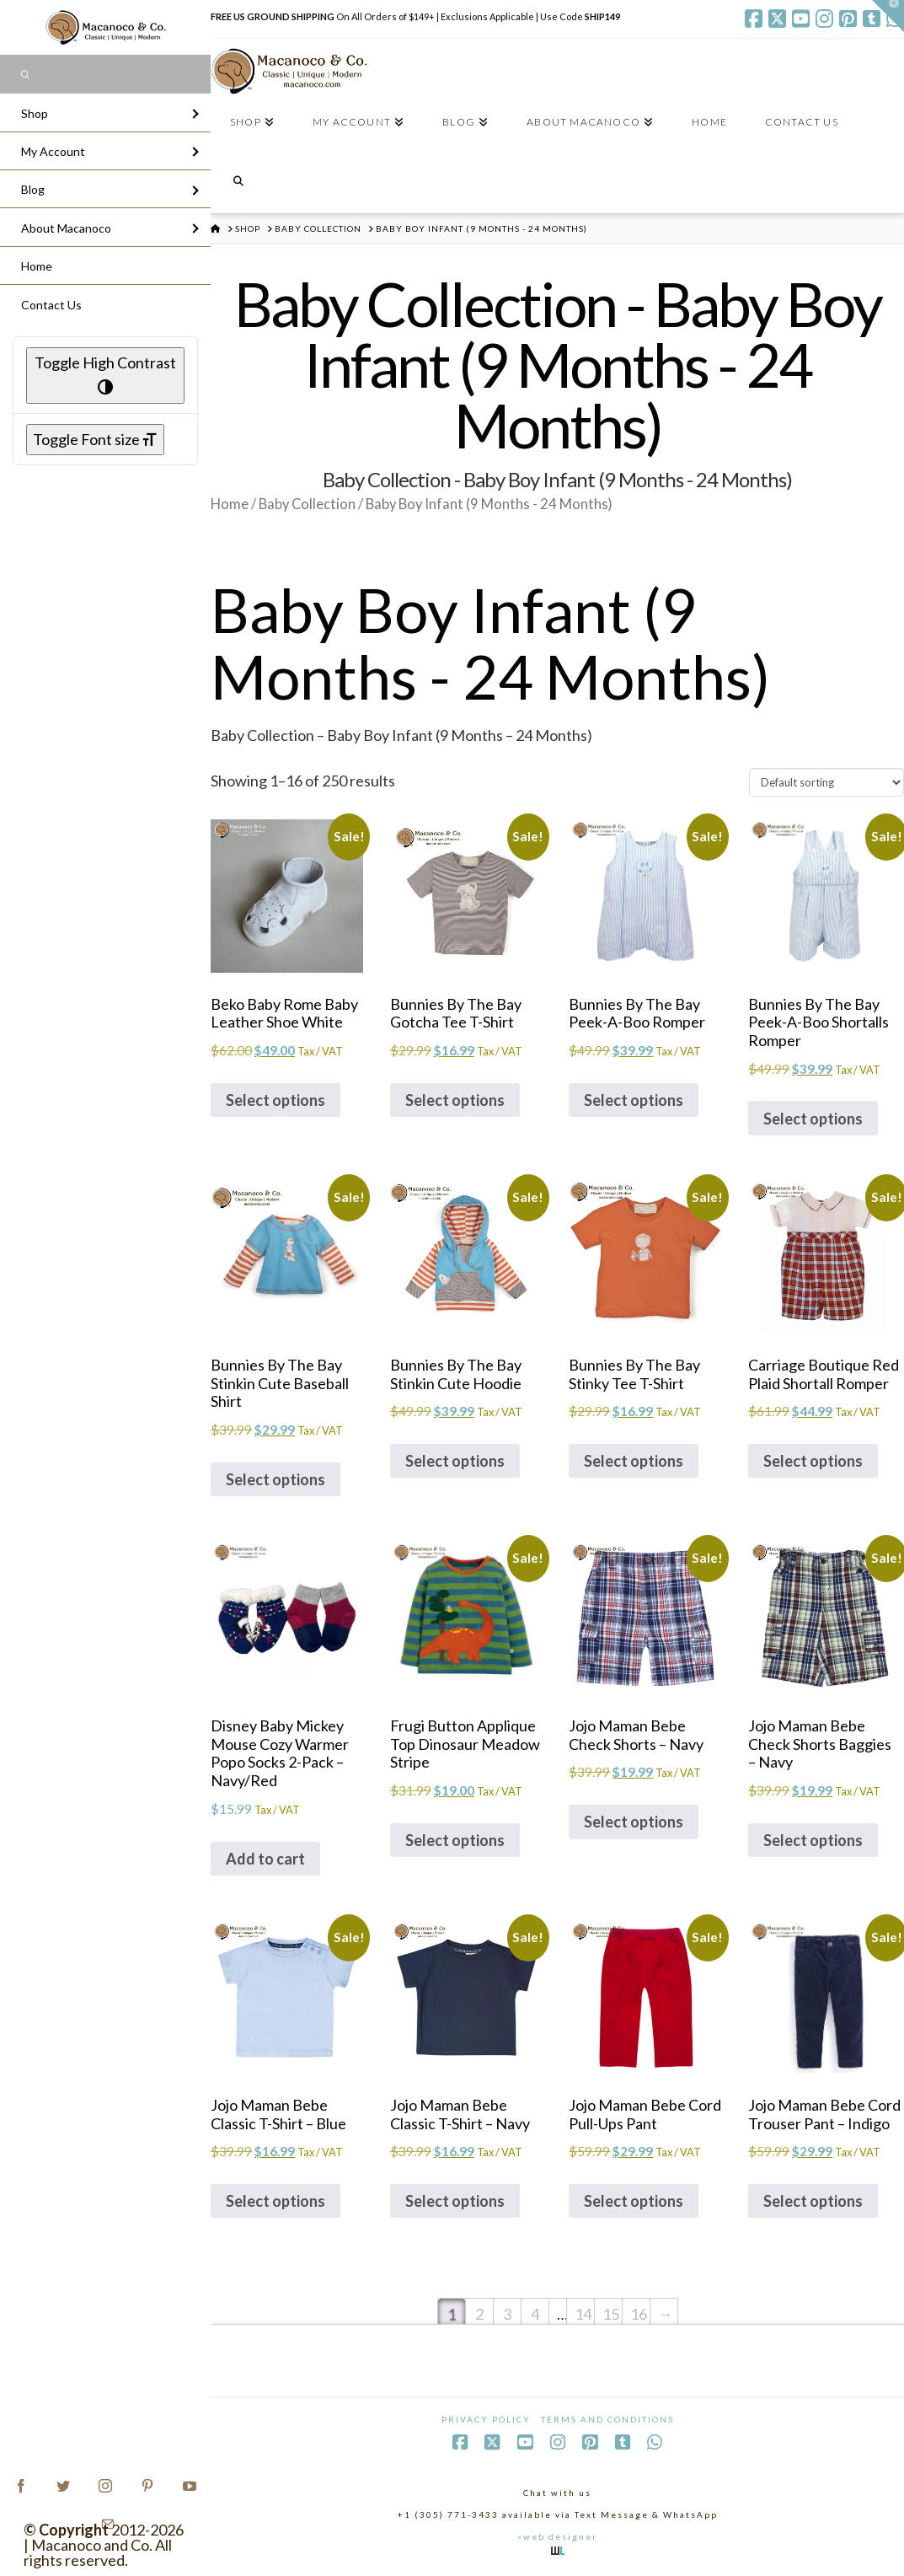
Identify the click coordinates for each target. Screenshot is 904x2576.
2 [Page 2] (479, 2314)
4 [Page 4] (535, 2314)
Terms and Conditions (607, 2419)
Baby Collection (307, 504)
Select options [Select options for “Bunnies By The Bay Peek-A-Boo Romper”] (633, 1100)
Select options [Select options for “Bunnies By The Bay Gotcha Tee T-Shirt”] (455, 1100)
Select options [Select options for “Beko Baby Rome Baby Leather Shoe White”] (275, 1100)
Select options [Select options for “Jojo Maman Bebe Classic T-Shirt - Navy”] (455, 2201)
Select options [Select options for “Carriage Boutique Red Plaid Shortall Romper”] (813, 1461)
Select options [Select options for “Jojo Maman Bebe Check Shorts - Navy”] (633, 1821)
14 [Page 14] (583, 2314)
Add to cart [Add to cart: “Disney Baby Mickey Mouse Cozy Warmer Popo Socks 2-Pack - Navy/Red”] (265, 1858)
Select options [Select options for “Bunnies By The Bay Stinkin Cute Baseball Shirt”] (275, 1479)
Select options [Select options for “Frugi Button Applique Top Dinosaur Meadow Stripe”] (455, 1840)
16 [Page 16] (638, 2314)
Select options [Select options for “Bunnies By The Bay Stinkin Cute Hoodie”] (455, 1461)
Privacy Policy (486, 2419)
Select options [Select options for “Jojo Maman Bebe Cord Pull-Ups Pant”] (633, 2201)
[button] (888, 16)
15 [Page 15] (610, 2314)
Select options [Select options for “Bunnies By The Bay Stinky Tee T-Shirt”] (633, 1461)
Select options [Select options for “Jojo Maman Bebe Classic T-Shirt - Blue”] (275, 2201)
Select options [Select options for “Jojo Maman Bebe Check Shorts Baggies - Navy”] (813, 1840)
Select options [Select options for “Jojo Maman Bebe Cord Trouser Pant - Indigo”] (813, 2201)
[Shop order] (826, 782)
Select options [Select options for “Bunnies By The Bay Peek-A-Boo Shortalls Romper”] (813, 1118)
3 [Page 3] (507, 2314)
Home (230, 504)
